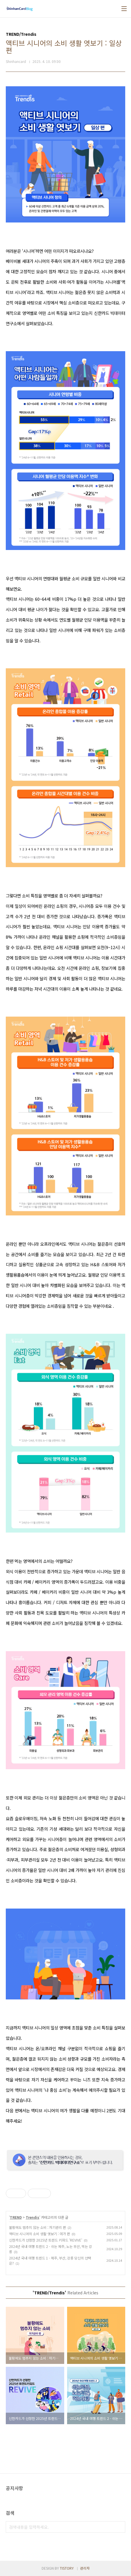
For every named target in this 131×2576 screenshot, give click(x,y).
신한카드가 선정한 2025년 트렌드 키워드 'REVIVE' (45, 2240)
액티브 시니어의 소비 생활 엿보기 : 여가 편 (39, 2233)
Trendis (32, 2217)
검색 (119, 2526)
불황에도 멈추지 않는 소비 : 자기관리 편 (37, 2227)
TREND (16, 2217)
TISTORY (67, 2568)
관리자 (85, 2568)
